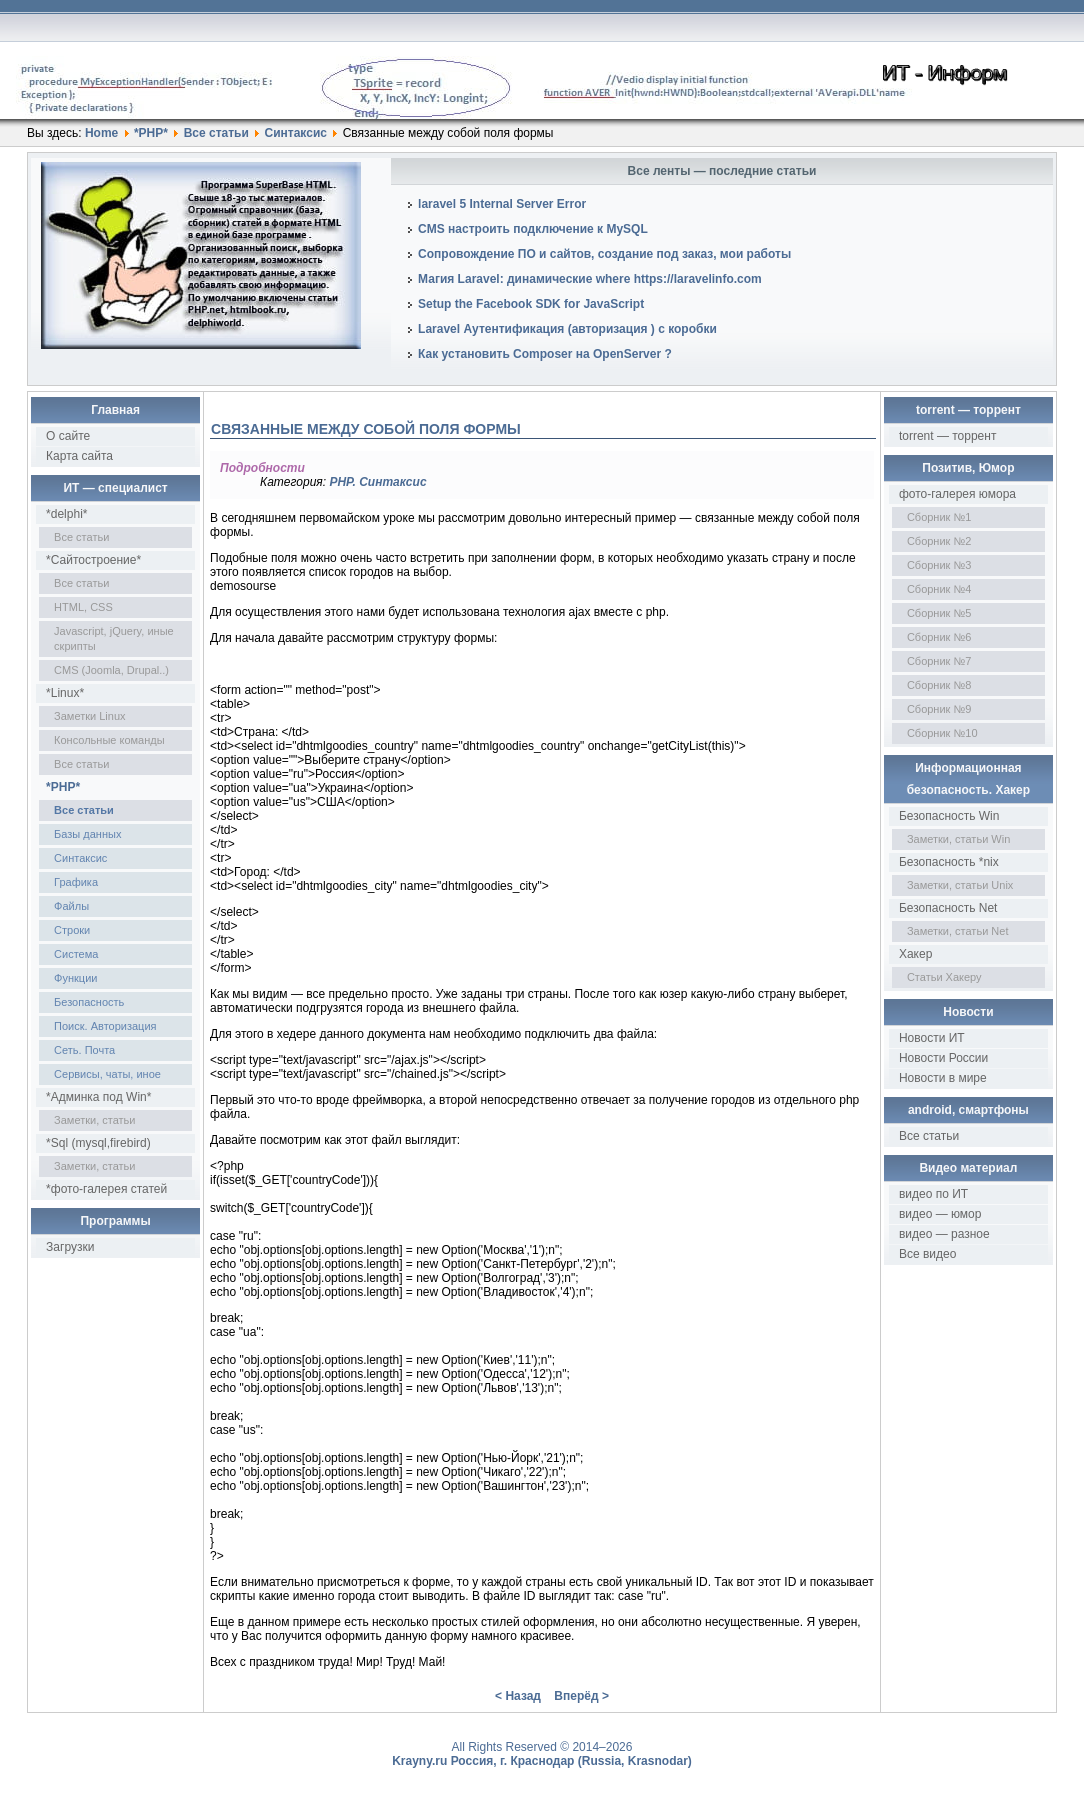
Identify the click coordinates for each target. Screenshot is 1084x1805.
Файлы (71, 906)
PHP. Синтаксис (377, 482)
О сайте (68, 436)
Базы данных (87, 834)
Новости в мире (943, 1078)
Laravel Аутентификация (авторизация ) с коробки (567, 329)
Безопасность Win (949, 816)
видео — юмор (940, 1214)
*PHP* (151, 133)
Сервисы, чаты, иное (107, 1074)
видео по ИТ (933, 1194)
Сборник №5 (939, 613)
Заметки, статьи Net (958, 931)
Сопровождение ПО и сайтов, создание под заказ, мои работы (604, 254)
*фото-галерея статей (106, 1189)
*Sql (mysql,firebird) (98, 1143)
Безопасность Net (948, 908)
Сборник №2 (939, 541)
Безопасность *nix (949, 862)
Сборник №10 (942, 733)
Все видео (927, 1254)
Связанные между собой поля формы (366, 429)
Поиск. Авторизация (105, 1026)
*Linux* (65, 693)
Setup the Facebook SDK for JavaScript (531, 304)
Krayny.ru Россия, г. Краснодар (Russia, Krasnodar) (542, 1761)
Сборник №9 (939, 709)
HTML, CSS (83, 607)
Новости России (943, 1058)
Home (101, 133)
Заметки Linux (89, 716)
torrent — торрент (948, 436)
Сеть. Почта (84, 1050)
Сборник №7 (939, 661)
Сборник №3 (939, 565)
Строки (72, 930)
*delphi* (66, 514)
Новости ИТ (932, 1038)
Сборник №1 (939, 517)
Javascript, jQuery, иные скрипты (114, 638)
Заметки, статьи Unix (960, 885)
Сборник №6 (939, 637)
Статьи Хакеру (944, 977)
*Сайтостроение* (93, 560)
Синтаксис (296, 133)
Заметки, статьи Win (958, 839)
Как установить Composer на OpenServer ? (545, 354)
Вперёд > (581, 1696)
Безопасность (89, 1002)
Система (76, 954)
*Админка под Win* (98, 1097)
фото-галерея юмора (957, 494)
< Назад (518, 1696)
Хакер (915, 954)
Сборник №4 (939, 589)
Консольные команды (109, 740)
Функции (75, 978)
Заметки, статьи (94, 1120)
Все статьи (216, 133)
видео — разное (944, 1234)
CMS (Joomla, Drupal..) (111, 670)
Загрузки (70, 1247)
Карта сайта (79, 456)
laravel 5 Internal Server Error (502, 204)
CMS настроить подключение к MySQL (533, 229)
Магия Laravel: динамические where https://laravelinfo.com (590, 279)
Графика (76, 882)
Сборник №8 (939, 685)
